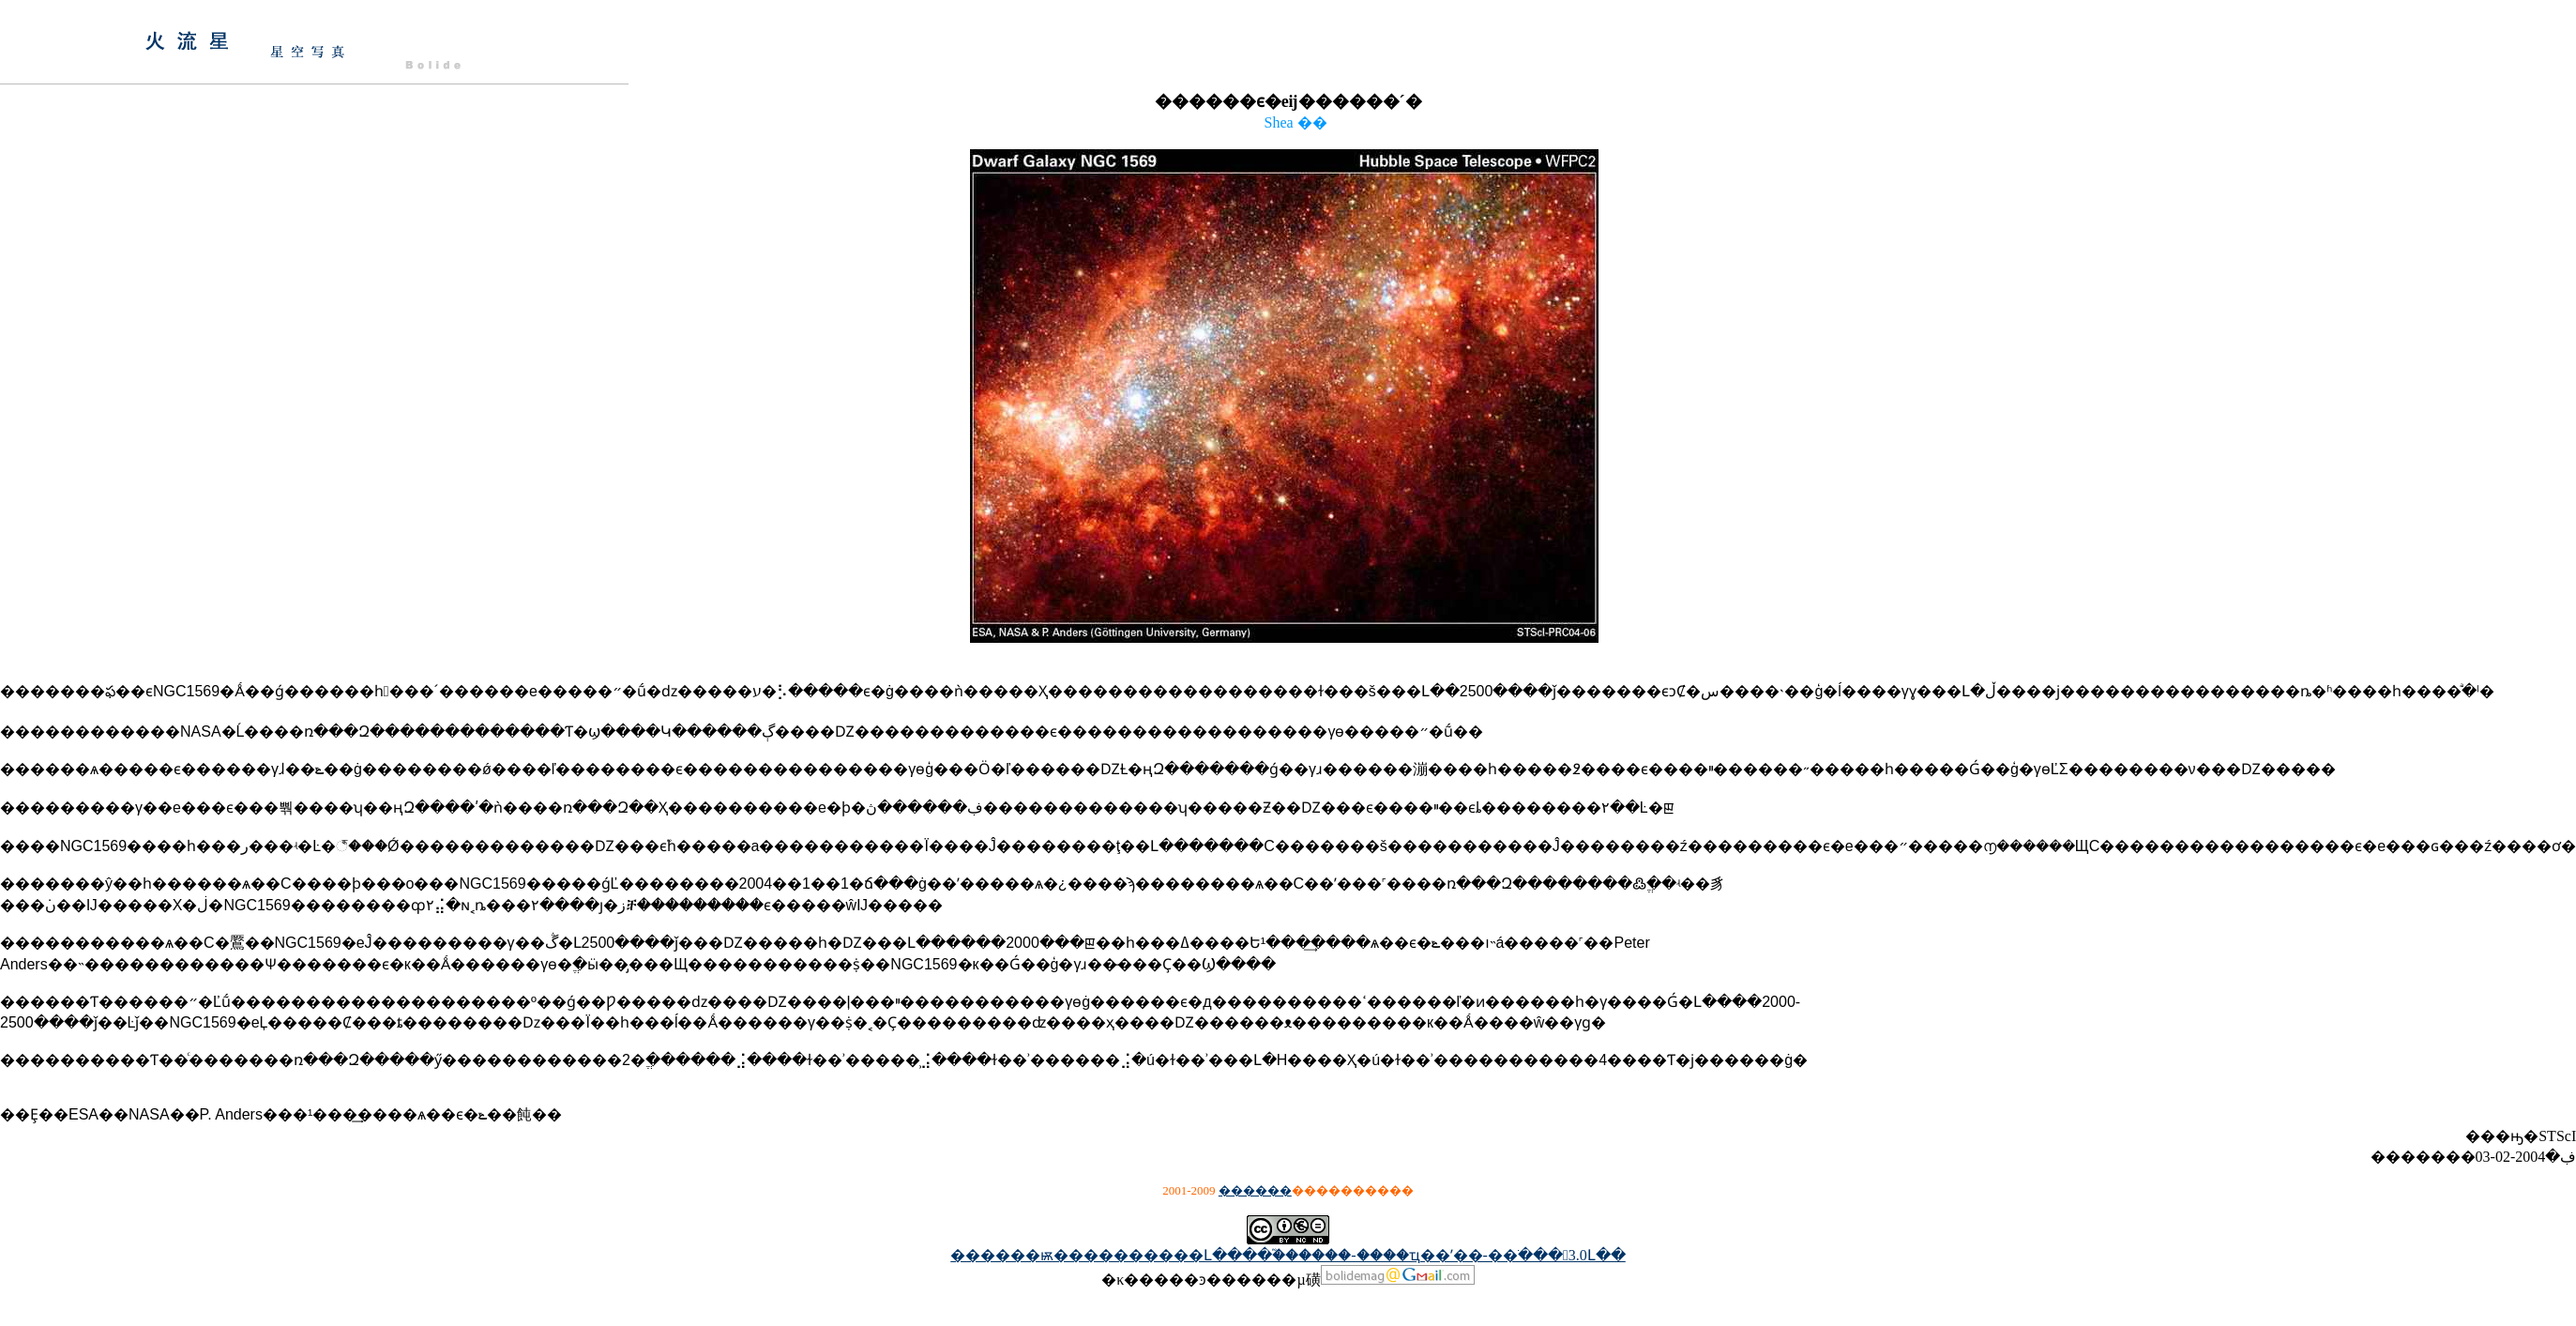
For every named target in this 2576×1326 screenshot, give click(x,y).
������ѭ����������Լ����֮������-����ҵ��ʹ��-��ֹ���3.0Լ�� (1288, 1255)
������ (1255, 1190)
